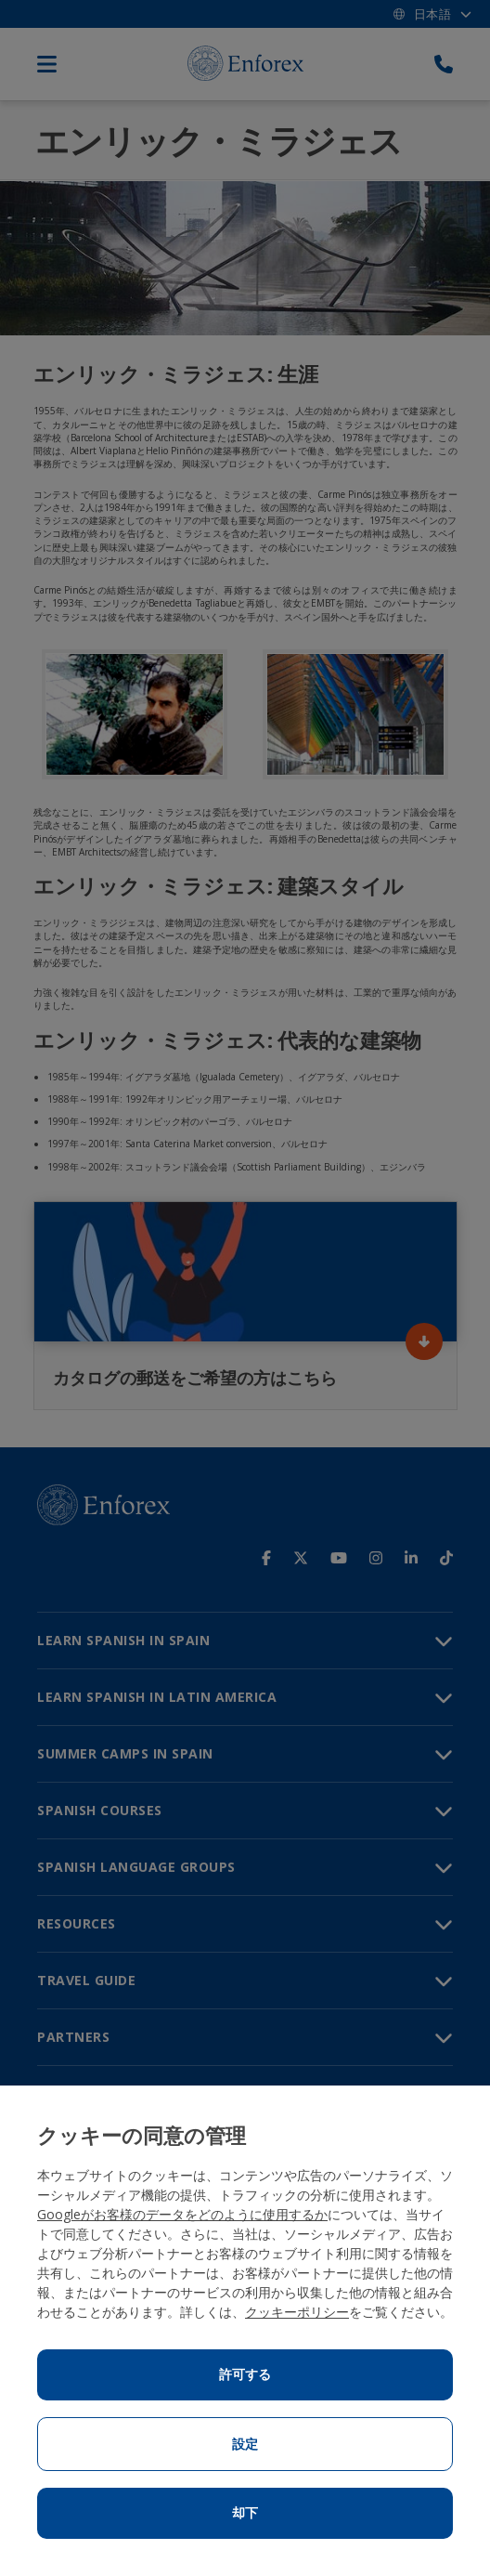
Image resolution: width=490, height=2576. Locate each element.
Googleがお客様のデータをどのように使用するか (182, 2214)
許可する (245, 2374)
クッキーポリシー (297, 2312)
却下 (245, 2512)
